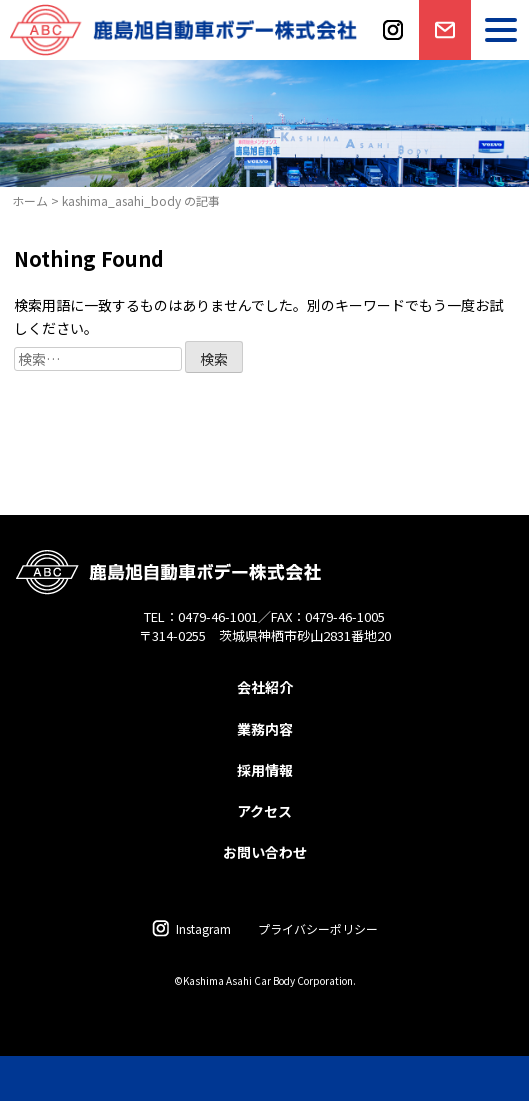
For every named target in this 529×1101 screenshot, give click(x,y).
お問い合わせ (443, 58)
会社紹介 (265, 687)
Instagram (203, 928)
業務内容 (265, 729)
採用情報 (265, 770)
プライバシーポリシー (318, 928)
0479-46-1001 (218, 616)
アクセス (264, 811)
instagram (393, 58)
